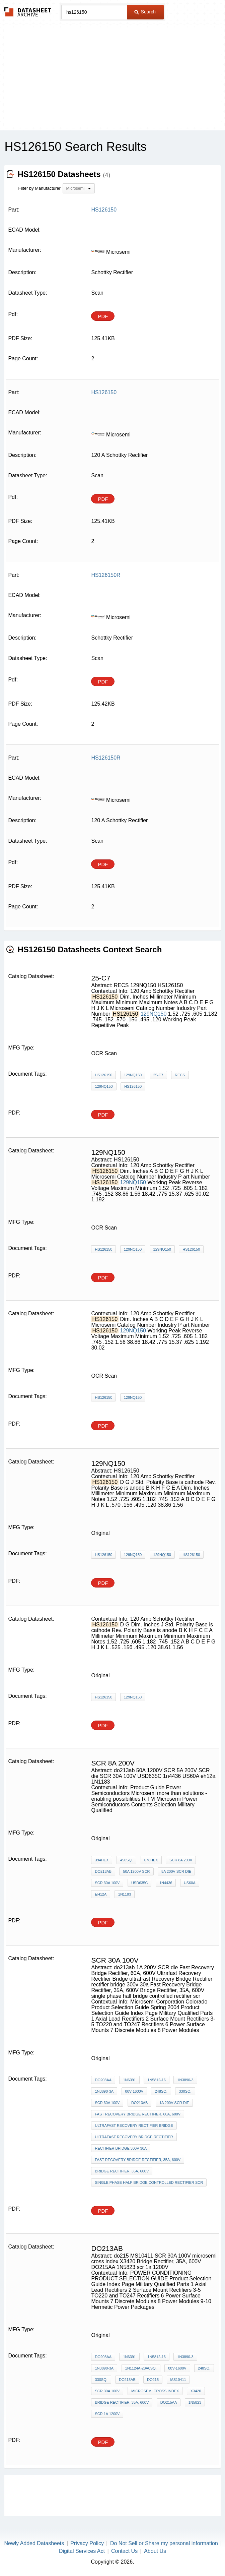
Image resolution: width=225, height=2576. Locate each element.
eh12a (100, 1894)
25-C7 (158, 1075)
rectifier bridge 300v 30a (121, 2148)
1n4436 (165, 1883)
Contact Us (124, 2551)
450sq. (126, 1860)
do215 (153, 2380)
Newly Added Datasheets (34, 2543)
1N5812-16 (156, 2080)
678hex (151, 1860)
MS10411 (178, 2380)
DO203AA (103, 2080)
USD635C (139, 1883)
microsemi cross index (155, 2391)
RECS (180, 1075)
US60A (190, 1883)
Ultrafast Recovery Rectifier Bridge (134, 2125)
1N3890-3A (104, 2091)
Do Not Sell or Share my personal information (164, 2543)
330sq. (185, 2091)
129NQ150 (153, 1014)
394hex (101, 1860)
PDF (103, 316)
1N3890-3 (185, 2080)
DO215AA (168, 2402)
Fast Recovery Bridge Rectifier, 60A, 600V (137, 2114)
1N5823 (195, 2402)
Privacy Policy (87, 2543)
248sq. (161, 2091)
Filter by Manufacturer (39, 188)
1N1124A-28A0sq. (141, 2368)
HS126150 (103, 1075)
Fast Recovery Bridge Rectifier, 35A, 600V (137, 2160)
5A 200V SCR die (176, 1871)
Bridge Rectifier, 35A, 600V (122, 2171)
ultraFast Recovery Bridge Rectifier (134, 2137)
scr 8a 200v (180, 1860)
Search (145, 11)
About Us (155, 2551)
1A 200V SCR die (174, 2103)
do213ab (103, 1871)
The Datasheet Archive (28, 11)
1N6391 (129, 2080)
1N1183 (124, 1894)
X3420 (196, 2391)
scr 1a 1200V (107, 2414)
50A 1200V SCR (136, 1871)
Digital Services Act (82, 2551)
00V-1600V (134, 2091)
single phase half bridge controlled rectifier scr (149, 2182)
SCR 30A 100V (107, 1883)
